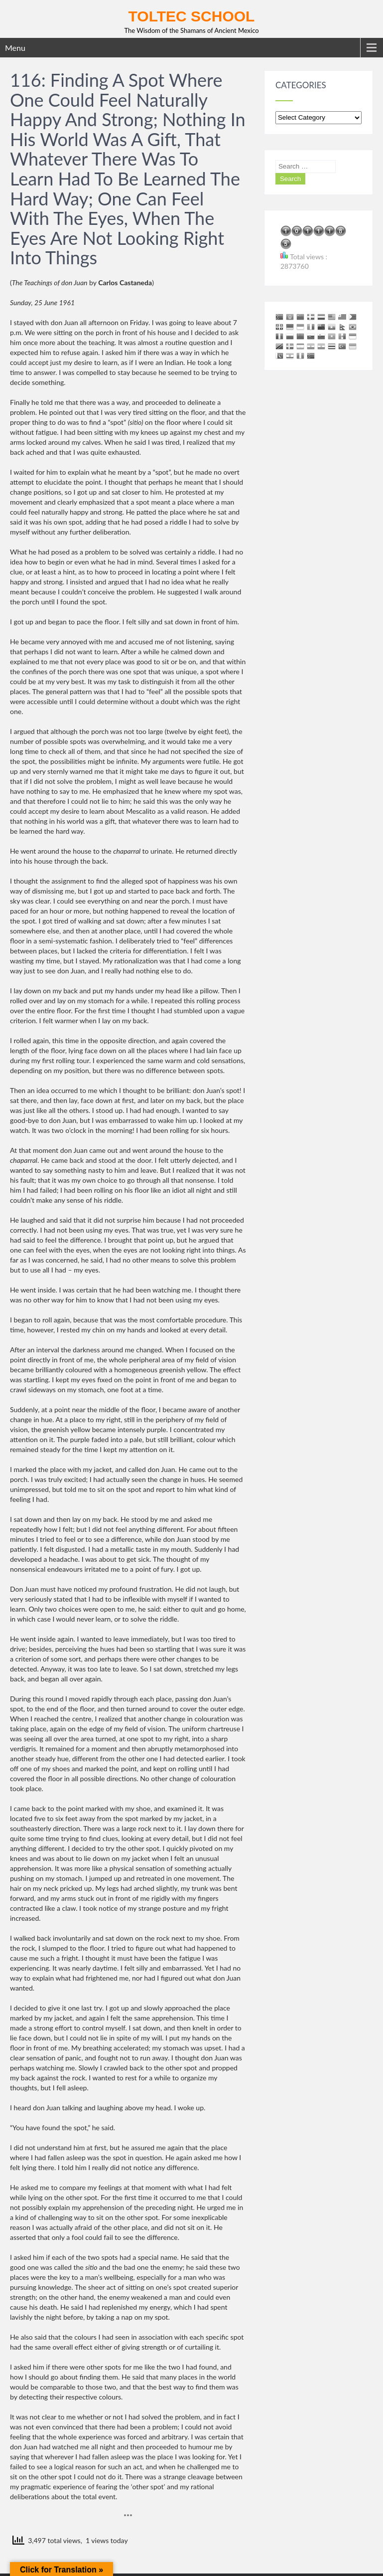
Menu (15, 47)
